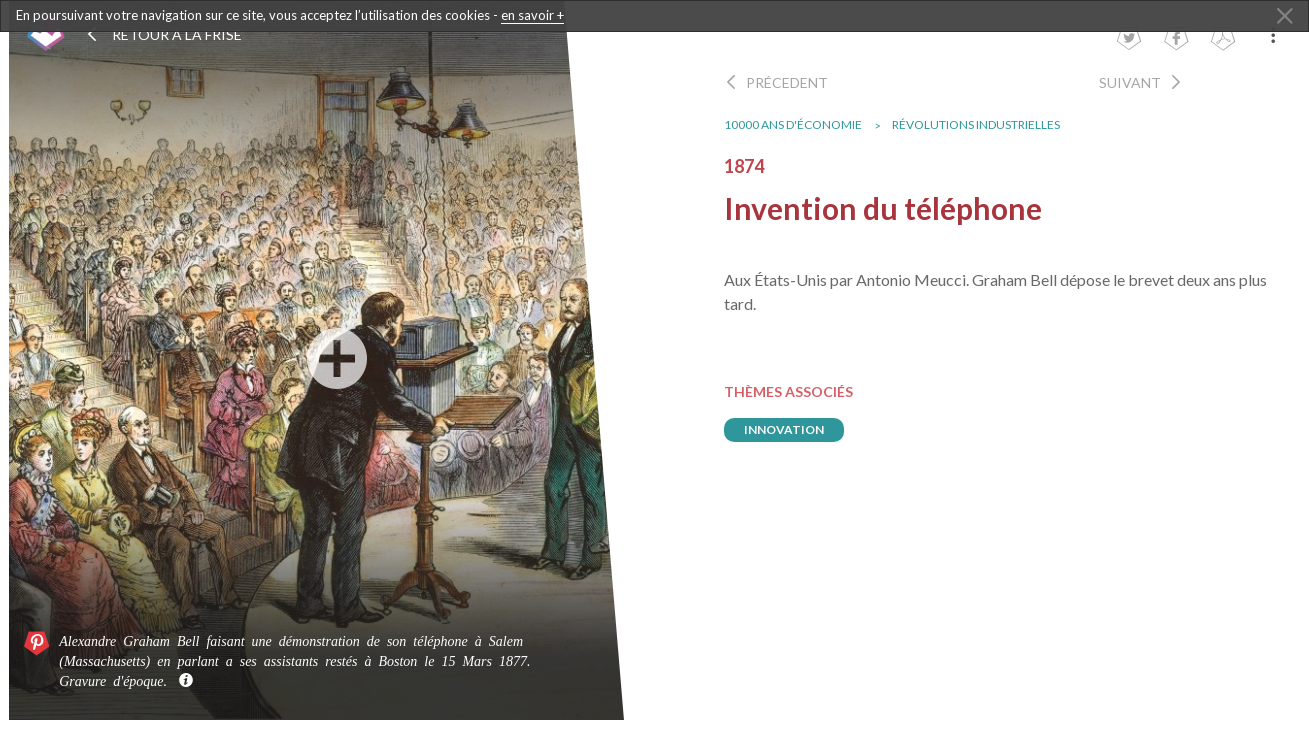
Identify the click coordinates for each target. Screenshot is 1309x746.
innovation (793, 429)
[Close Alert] (1285, 17)
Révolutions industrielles (985, 124)
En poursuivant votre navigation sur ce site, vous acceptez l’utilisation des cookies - (290, 15)
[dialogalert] (654, 16)
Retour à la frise (163, 34)
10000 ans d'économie (802, 124)
